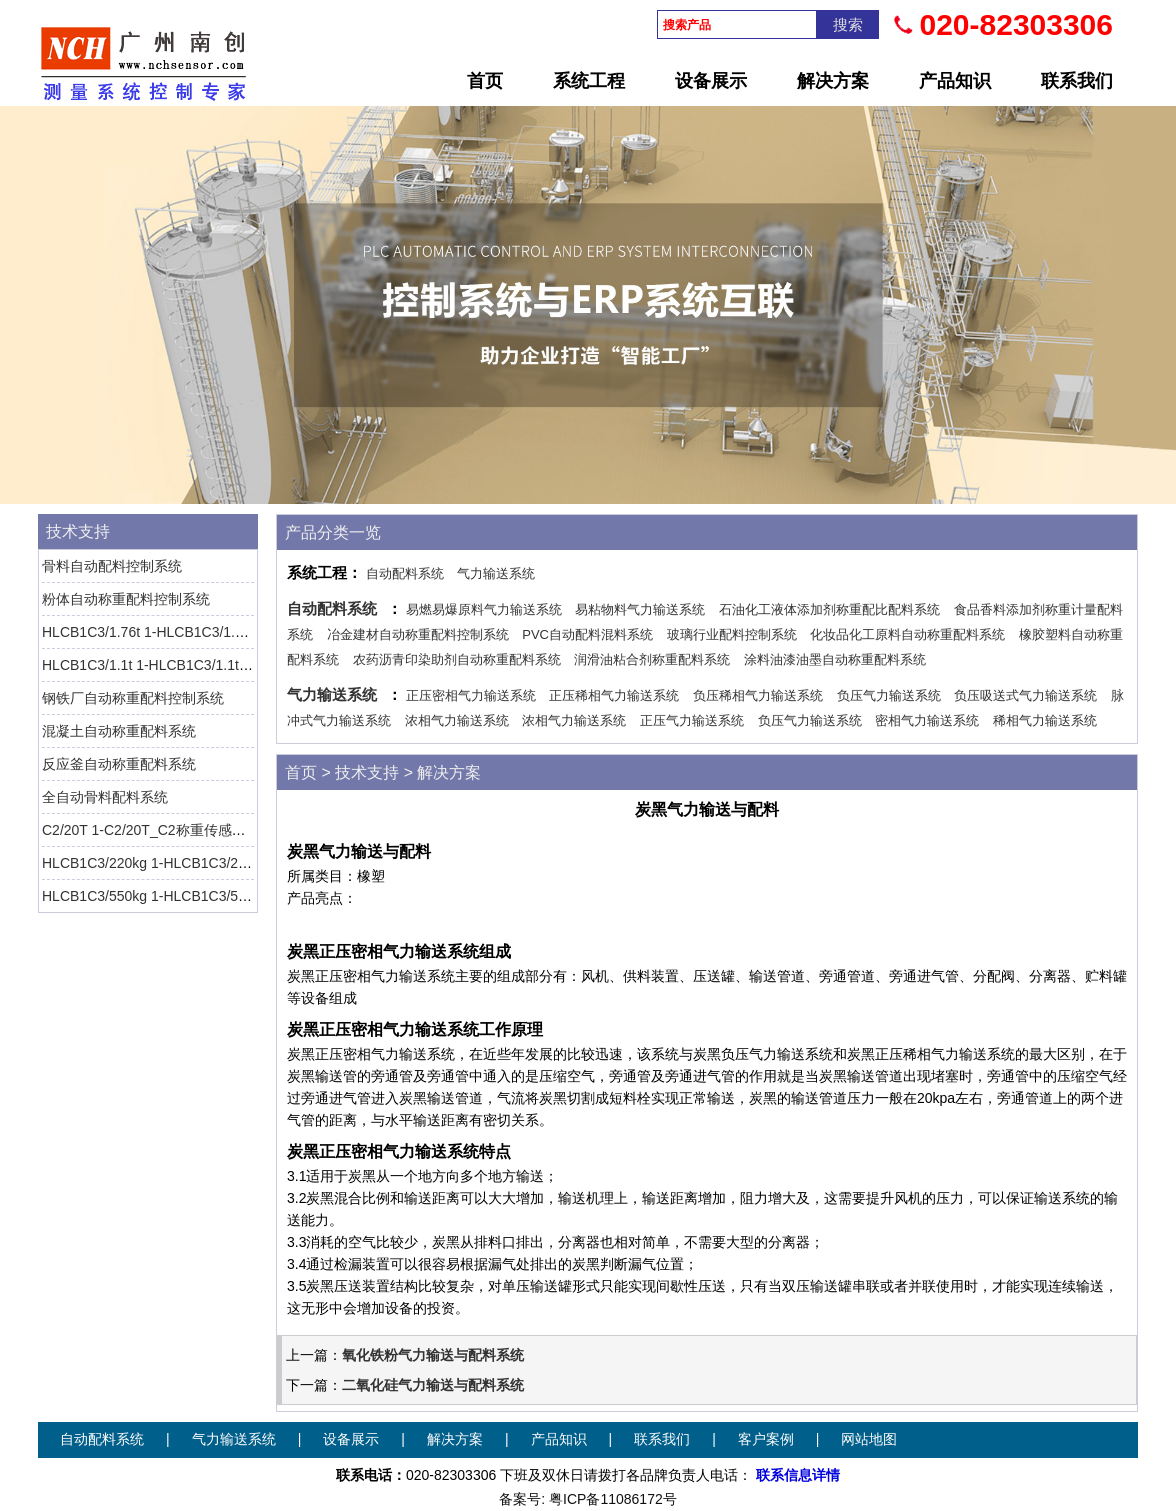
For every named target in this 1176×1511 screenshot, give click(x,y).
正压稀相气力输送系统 (614, 695)
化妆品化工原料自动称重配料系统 (907, 634)
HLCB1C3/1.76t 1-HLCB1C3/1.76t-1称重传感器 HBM (207, 632)
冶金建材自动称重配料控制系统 (418, 634)
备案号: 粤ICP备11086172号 (587, 1499)
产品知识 (955, 81)
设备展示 (711, 81)
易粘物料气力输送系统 (640, 609)
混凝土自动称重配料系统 (119, 731)
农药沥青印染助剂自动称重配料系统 (457, 659)
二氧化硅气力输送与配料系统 (433, 1385)
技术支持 (78, 531)
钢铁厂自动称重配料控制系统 (133, 698)
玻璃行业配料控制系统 (732, 634)
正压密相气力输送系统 (471, 695)
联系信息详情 (798, 1475)
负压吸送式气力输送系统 (1025, 695)
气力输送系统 (496, 573)
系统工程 (589, 81)
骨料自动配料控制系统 (112, 566)
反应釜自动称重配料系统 (119, 764)
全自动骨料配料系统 (105, 797)
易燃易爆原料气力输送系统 (484, 609)
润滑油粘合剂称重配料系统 (652, 659)
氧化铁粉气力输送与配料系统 (433, 1355)
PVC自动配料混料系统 (587, 634)
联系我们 (1077, 81)
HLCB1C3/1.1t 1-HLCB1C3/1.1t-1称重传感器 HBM (199, 665)
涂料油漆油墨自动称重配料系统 (835, 659)
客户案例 (766, 1439)
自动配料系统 (405, 573)
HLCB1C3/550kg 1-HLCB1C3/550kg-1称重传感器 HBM (214, 896)
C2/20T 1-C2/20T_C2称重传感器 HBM (161, 830)
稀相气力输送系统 (1045, 720)
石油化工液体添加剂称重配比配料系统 (829, 609)
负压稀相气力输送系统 (758, 695)
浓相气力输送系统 (457, 720)
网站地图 (869, 1439)
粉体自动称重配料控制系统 (126, 599)
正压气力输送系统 (692, 720)
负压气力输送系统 (889, 695)
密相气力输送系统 (927, 720)
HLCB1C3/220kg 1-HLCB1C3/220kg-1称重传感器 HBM (214, 863)
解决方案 (833, 81)
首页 (485, 81)
